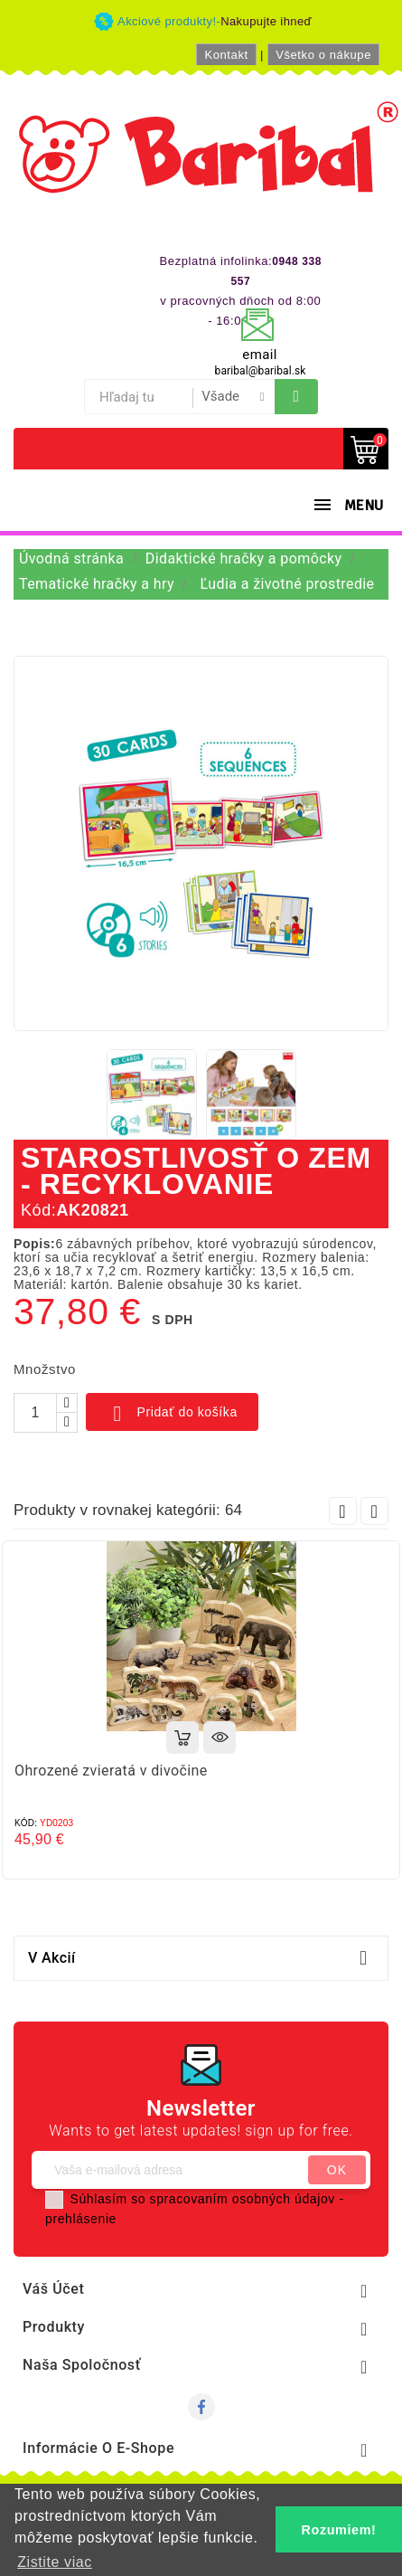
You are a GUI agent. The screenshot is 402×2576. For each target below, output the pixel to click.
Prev (343, 1511)
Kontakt (226, 55)
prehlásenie (81, 2218)
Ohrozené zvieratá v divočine (111, 1770)
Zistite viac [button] (54, 2562)
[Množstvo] (35, 1413)
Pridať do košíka (172, 1413)
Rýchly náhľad (219, 1737)
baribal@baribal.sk (260, 371)
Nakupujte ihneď (266, 21)
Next (374, 1511)
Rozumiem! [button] (339, 2530)
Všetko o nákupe (323, 55)
